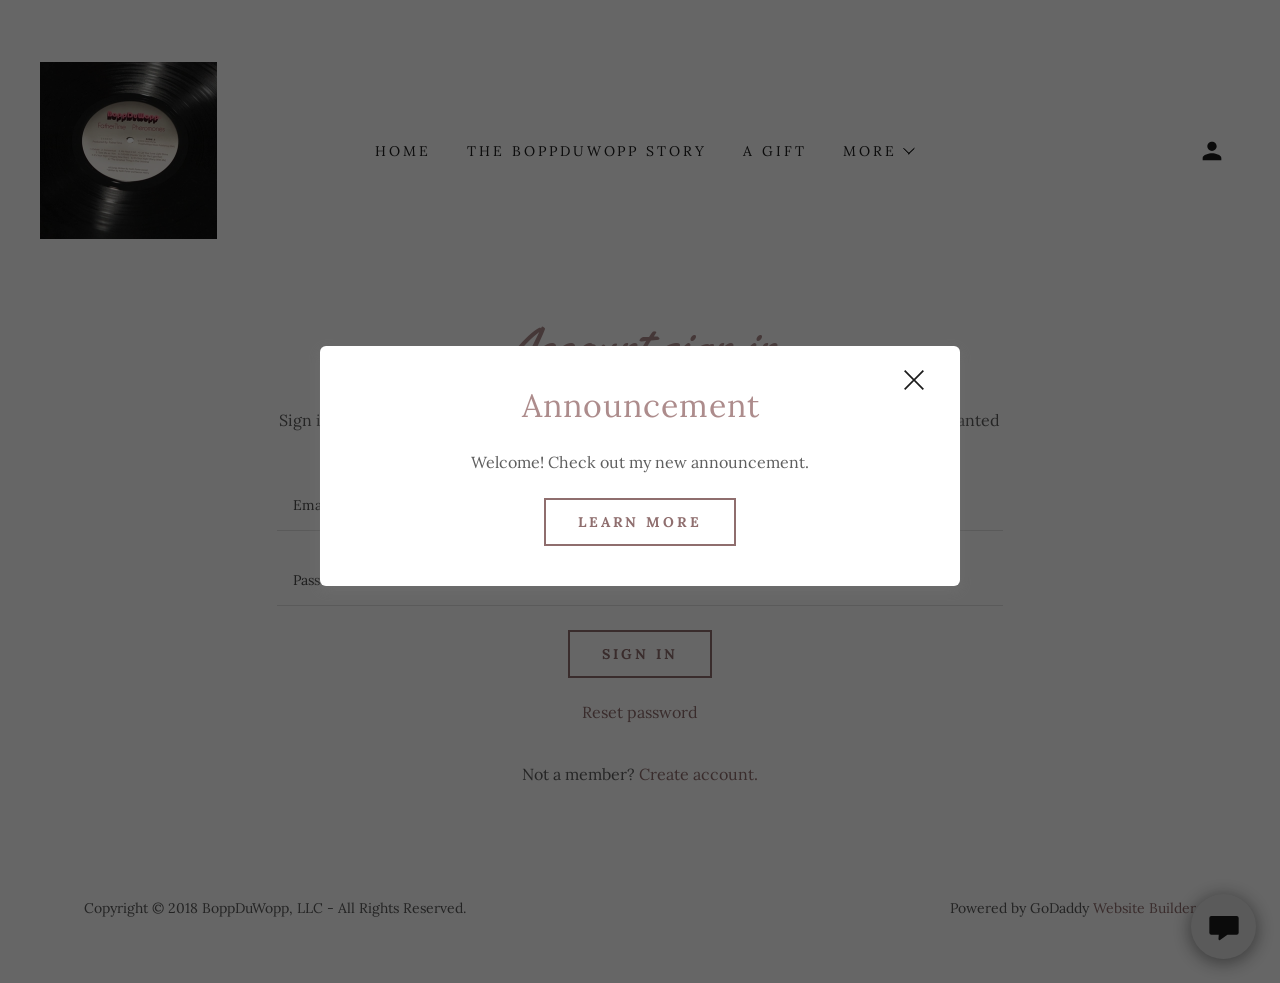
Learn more (640, 522)
